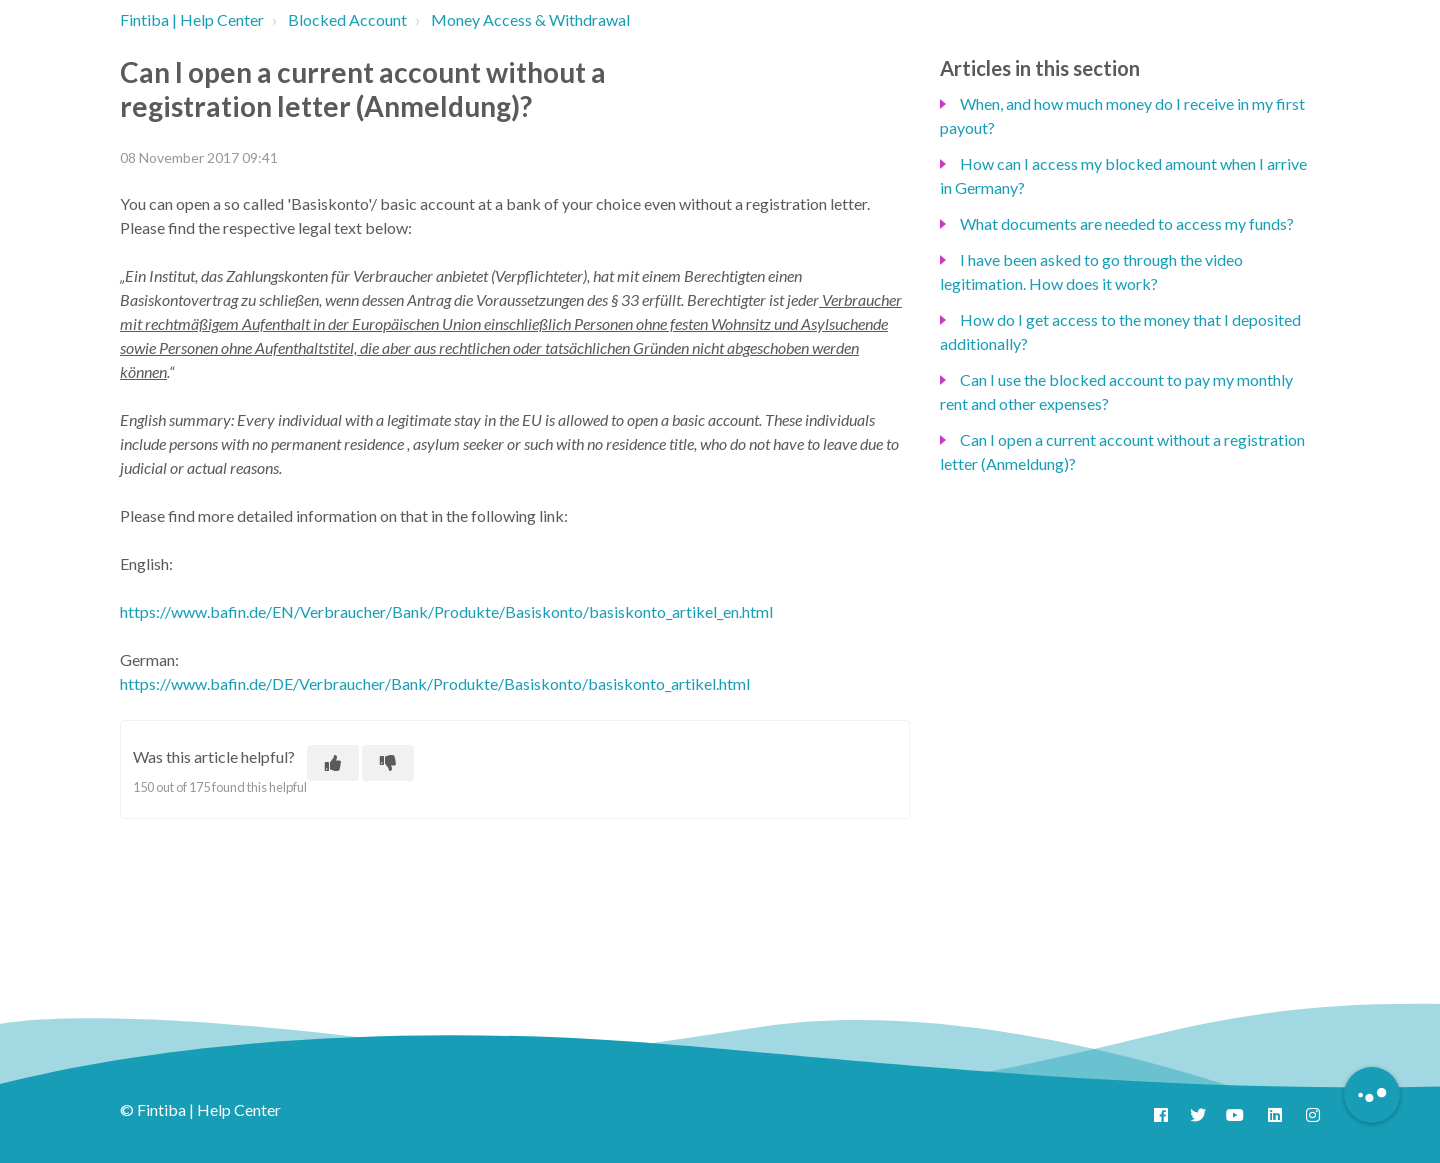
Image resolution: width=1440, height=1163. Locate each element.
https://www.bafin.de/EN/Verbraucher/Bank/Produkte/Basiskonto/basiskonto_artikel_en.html (446, 611)
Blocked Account (347, 19)
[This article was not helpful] (388, 763)
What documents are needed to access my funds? (1127, 223)
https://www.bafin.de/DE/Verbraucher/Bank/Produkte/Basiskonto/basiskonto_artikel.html (435, 683)
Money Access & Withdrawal (530, 19)
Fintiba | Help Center (192, 19)
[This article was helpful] (333, 763)
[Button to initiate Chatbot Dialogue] (1372, 1095)
